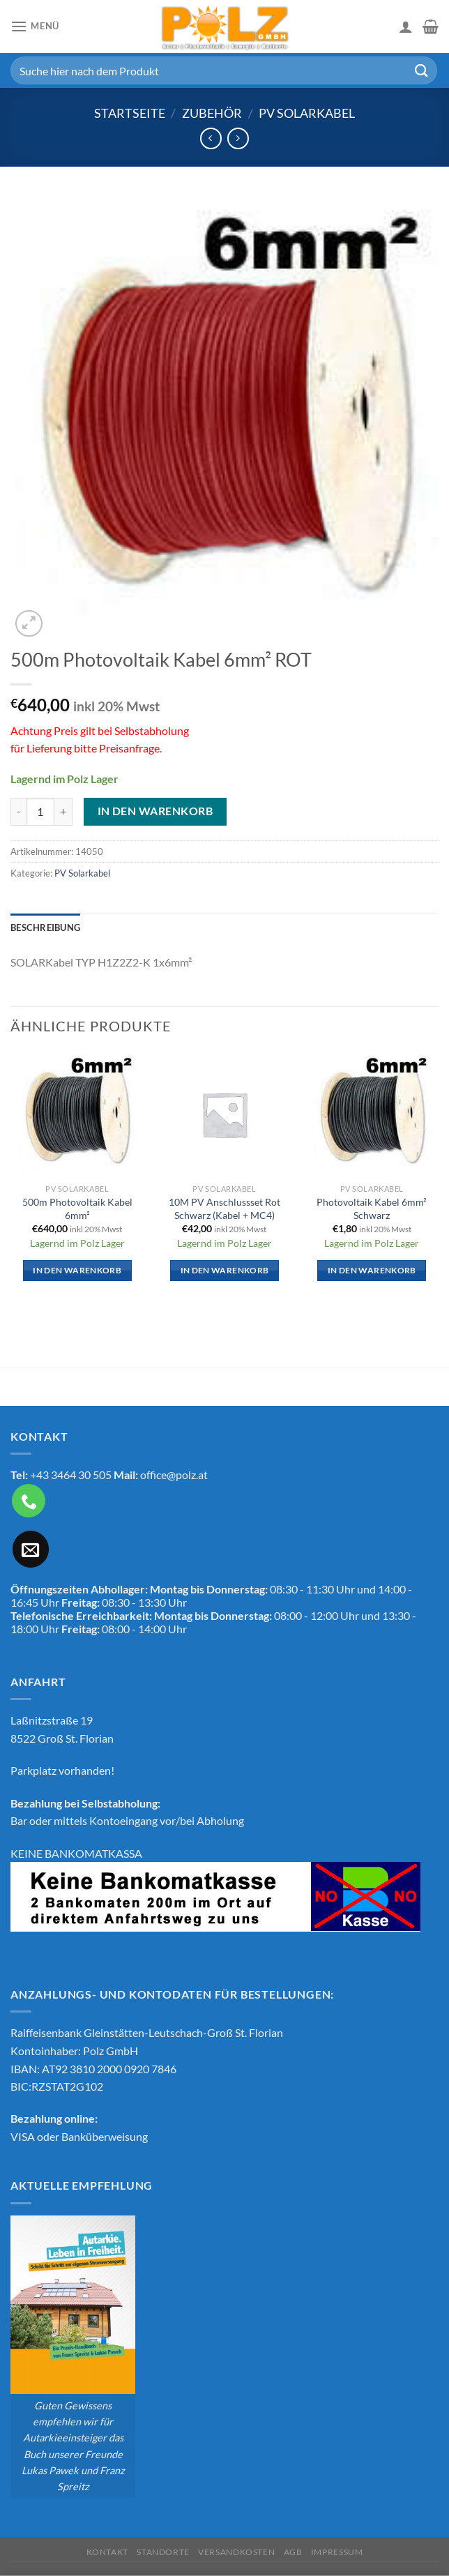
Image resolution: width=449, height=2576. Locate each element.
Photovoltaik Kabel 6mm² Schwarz (372, 1208)
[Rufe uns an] (28, 1500)
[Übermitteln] (422, 70)
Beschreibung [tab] (45, 927)
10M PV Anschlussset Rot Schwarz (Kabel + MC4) (224, 1208)
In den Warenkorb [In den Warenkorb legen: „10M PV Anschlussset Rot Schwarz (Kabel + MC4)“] (225, 1270)
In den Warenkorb (155, 811)
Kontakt (107, 2552)
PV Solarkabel (307, 113)
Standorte (163, 2552)
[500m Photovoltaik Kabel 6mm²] (77, 1114)
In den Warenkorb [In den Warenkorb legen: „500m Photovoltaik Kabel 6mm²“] (77, 1270)
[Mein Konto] (406, 26)
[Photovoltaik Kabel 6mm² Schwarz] (372, 1114)
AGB (293, 2552)
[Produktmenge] (40, 812)
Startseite (129, 113)
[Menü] (34, 26)
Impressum (337, 2552)
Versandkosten (236, 2552)
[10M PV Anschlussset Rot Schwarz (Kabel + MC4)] (224, 1114)
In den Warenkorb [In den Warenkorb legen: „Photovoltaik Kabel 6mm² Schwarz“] (372, 1270)
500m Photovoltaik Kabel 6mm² (77, 1208)
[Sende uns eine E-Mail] (31, 1549)
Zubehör (212, 113)
